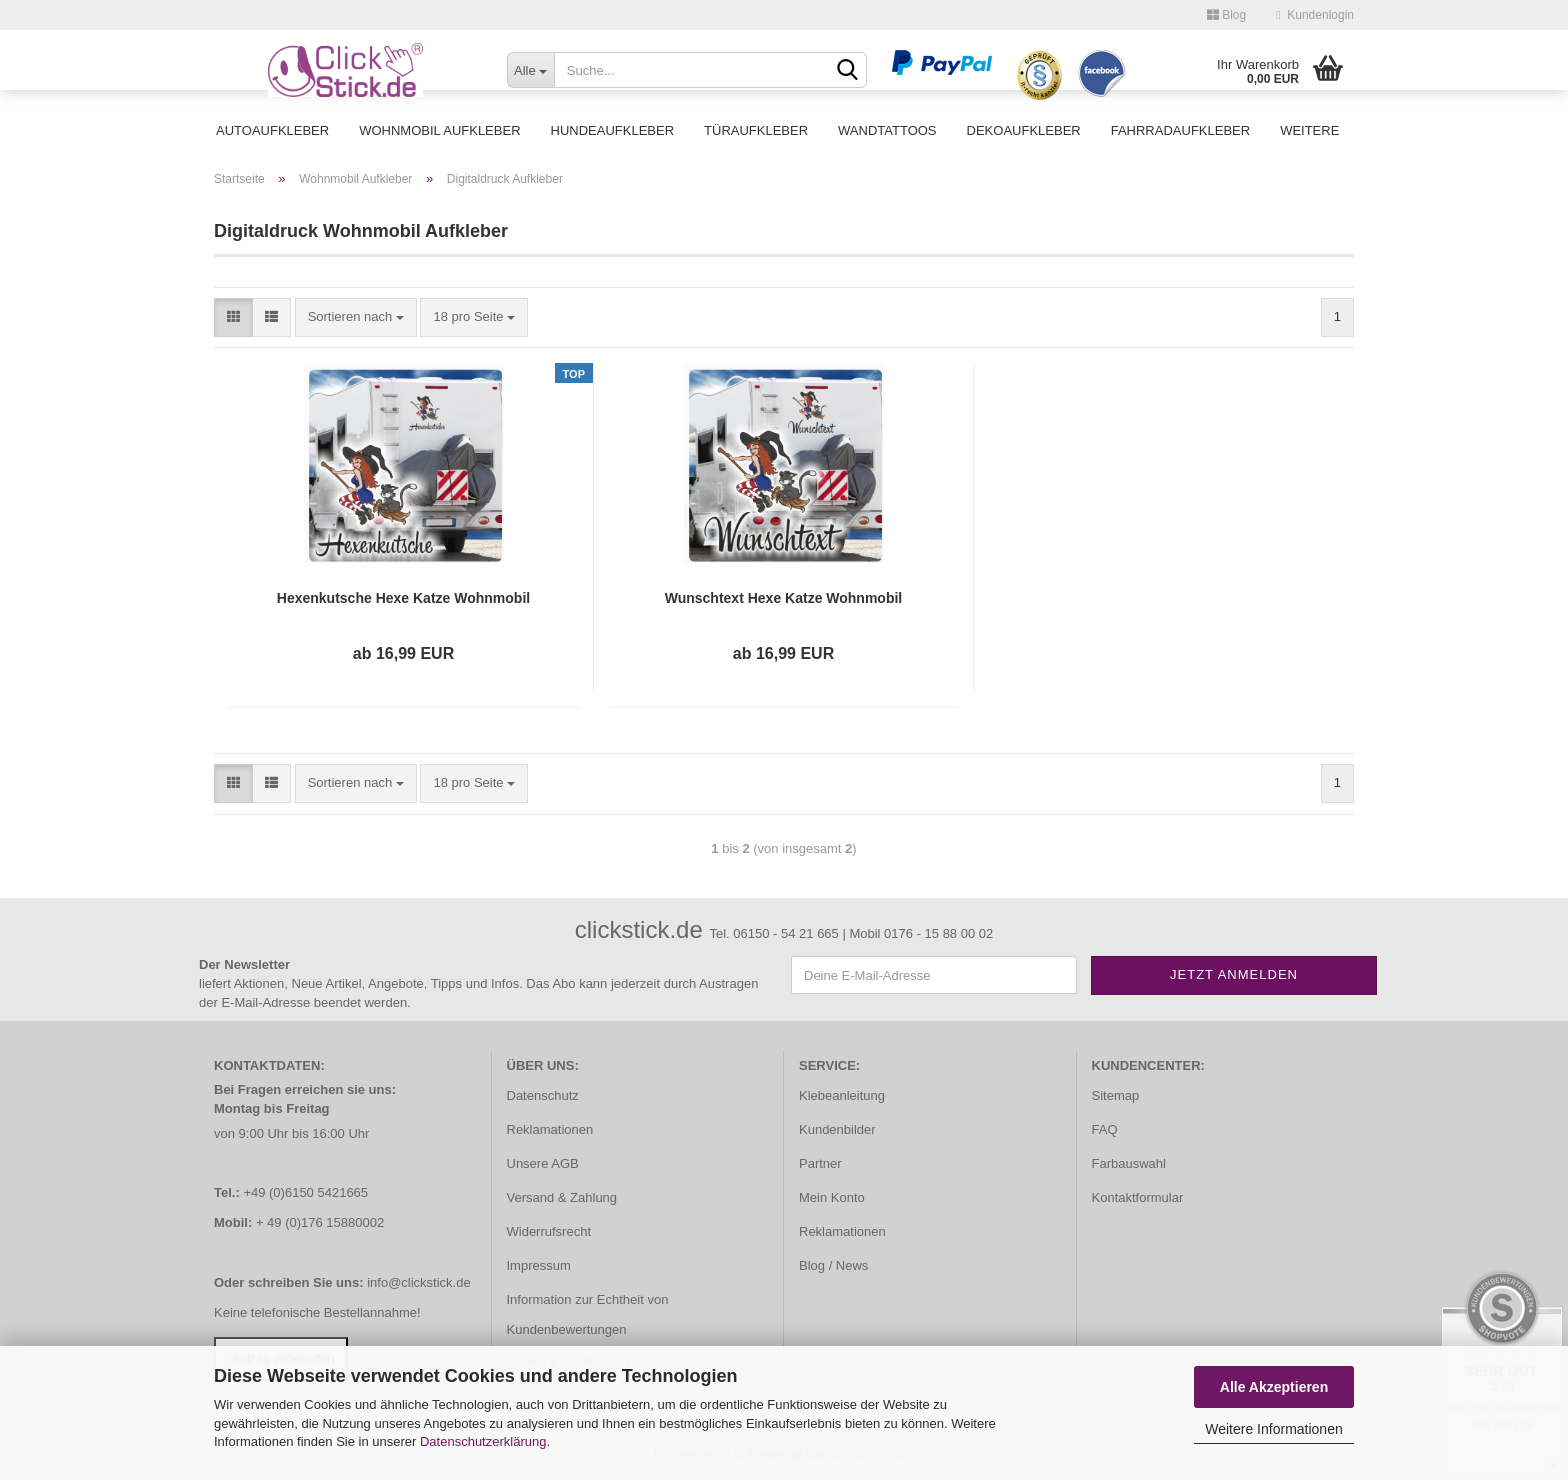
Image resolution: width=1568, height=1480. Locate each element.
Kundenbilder (837, 1129)
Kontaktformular (1138, 1197)
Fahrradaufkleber (1180, 130)
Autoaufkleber (272, 130)
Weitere (1309, 130)
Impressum (539, 1265)
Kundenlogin (1315, 15)
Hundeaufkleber (613, 130)
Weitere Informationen (1273, 1429)
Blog (1226, 15)
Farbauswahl (1129, 1163)
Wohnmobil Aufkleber (439, 130)
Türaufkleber (756, 130)
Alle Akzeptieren (1274, 1387)
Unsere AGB (543, 1163)
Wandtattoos (887, 130)
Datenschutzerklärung (483, 1441)
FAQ (1105, 1129)
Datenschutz (543, 1095)
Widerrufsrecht (549, 1231)
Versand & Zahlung (562, 1197)
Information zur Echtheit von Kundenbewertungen (588, 1314)
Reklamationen (550, 1129)
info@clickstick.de (419, 1282)
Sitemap (1116, 1095)
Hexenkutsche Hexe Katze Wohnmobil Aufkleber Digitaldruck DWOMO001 (403, 599)
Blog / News (833, 1265)
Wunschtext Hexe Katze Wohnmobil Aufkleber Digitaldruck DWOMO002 (784, 599)
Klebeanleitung (842, 1095)
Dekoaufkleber (1024, 130)
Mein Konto (832, 1197)
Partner (820, 1163)
